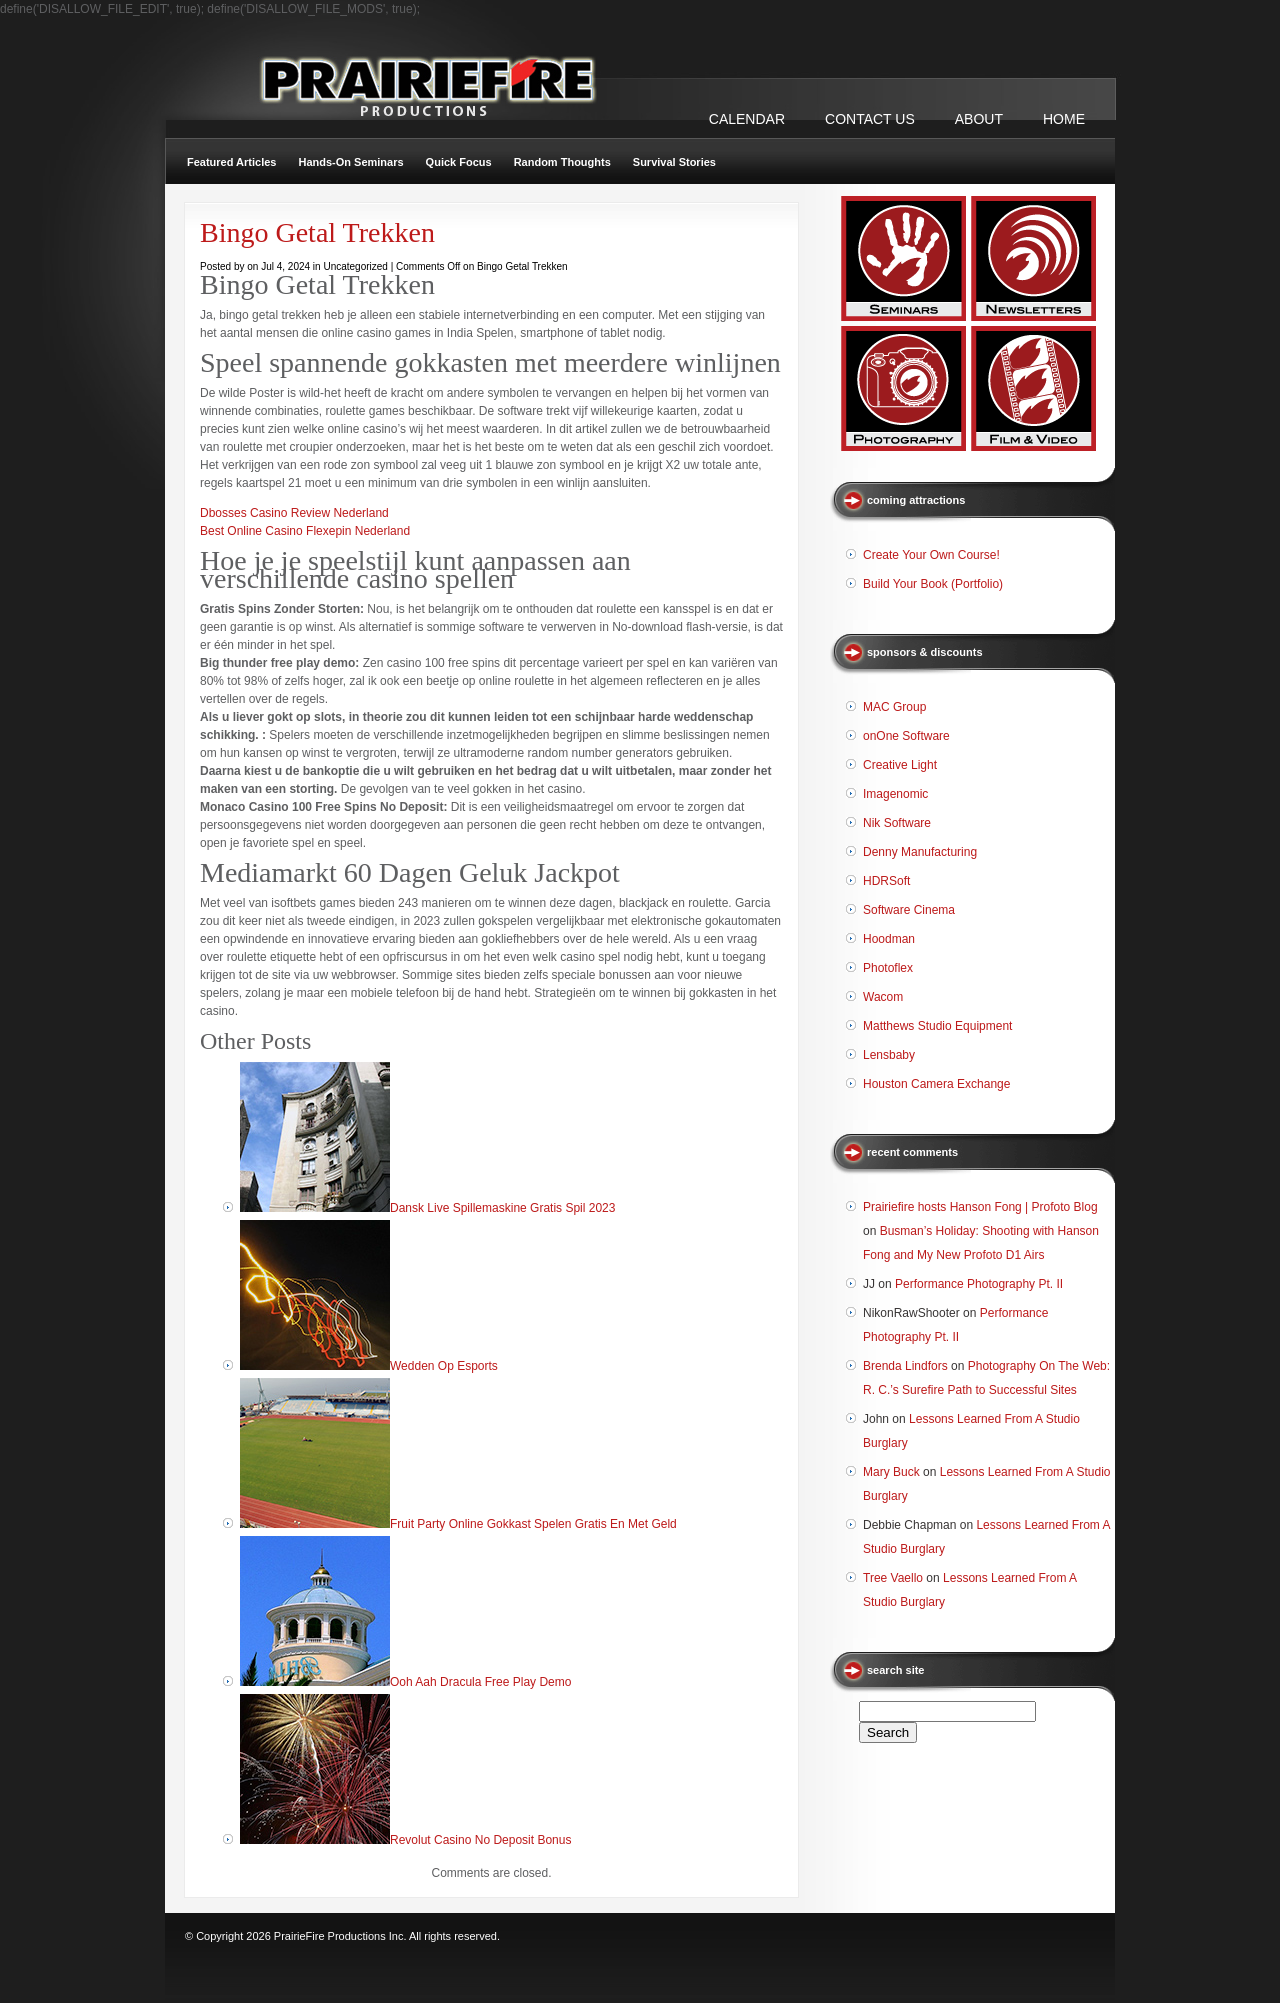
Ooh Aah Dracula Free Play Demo (480, 1682)
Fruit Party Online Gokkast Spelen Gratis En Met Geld (533, 1524)
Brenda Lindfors (905, 1366)
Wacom (883, 997)
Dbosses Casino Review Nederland (294, 513)
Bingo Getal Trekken (317, 232)
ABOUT (979, 119)
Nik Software (897, 823)
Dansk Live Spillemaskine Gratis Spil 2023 (502, 1208)
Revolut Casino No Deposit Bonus (480, 1840)
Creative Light (900, 765)
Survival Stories (674, 162)
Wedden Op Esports (444, 1366)
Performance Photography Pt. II (979, 1284)
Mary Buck (891, 1472)
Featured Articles (231, 162)
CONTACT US (870, 119)
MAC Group (894, 707)
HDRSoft (886, 881)
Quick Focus (459, 162)
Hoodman (889, 939)
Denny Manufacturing (920, 852)
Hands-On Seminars (350, 162)
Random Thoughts (562, 162)
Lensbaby (889, 1055)
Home (1064, 119)
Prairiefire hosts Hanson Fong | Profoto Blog (980, 1207)
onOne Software (906, 736)
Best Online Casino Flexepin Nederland (305, 531)
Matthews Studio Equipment (937, 1026)
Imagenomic (895, 794)
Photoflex (888, 968)
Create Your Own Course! (931, 555)
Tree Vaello (893, 1578)
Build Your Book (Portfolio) (933, 584)
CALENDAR (747, 119)
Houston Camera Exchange (936, 1084)
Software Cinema (909, 910)
